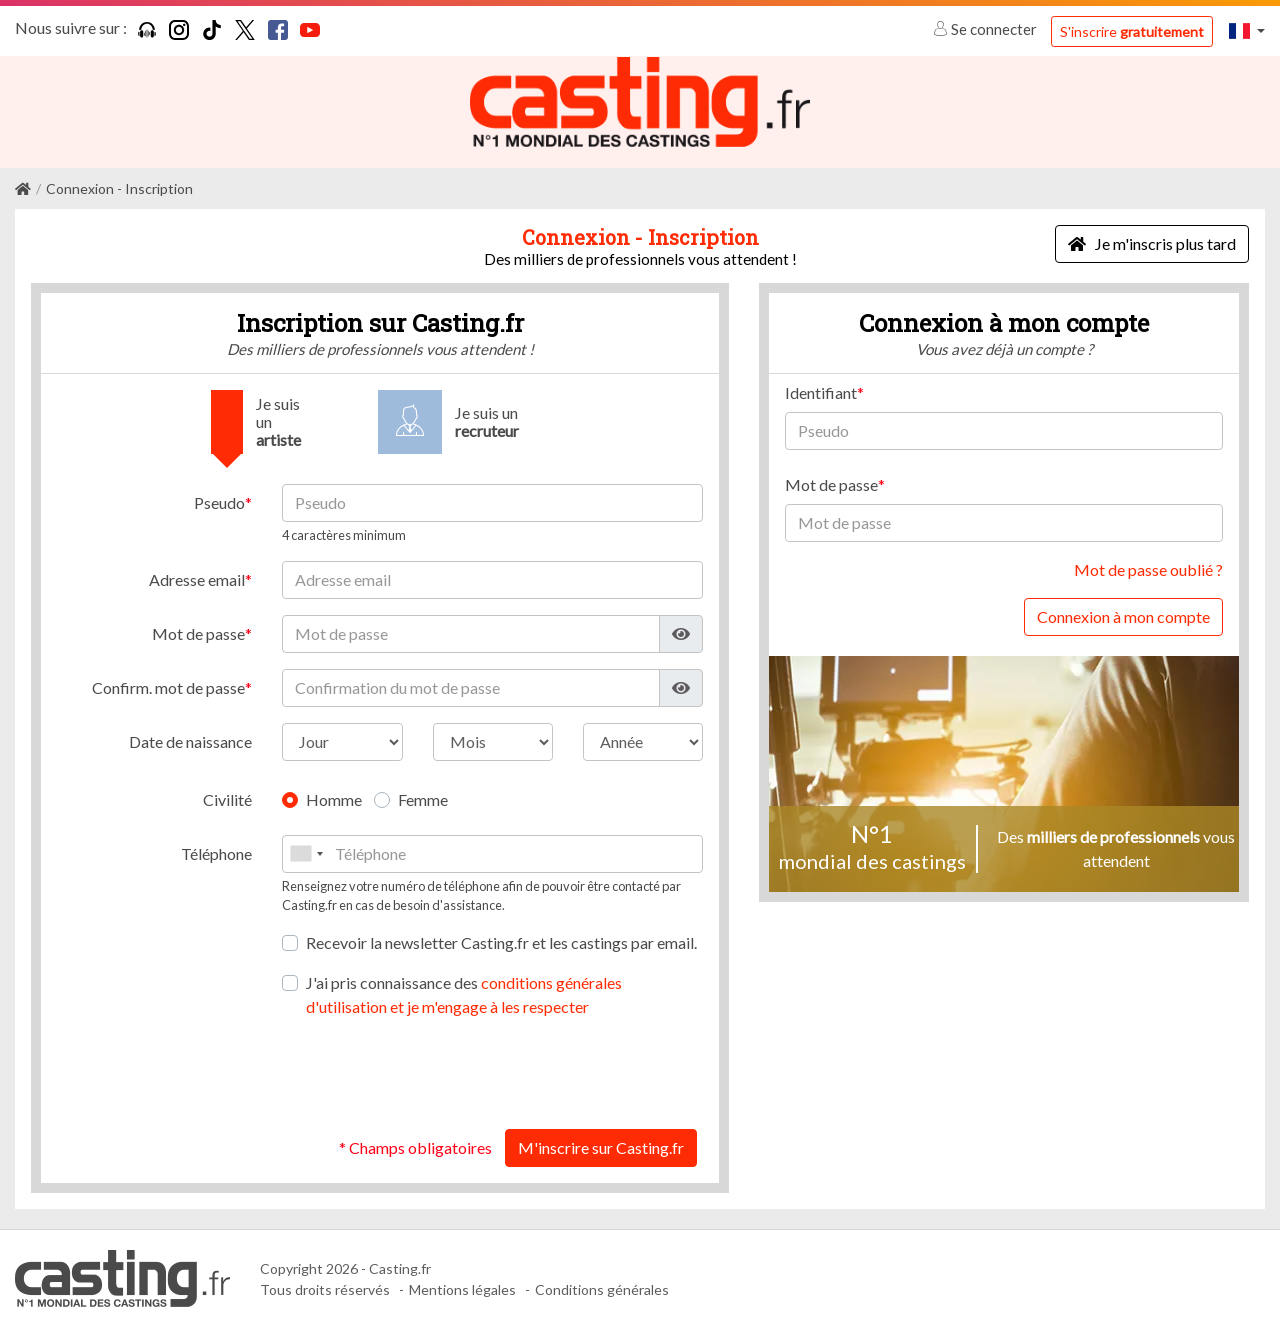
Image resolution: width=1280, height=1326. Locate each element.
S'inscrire (1132, 31)
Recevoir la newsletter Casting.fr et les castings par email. (501, 941)
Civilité (227, 798)
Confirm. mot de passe (168, 686)
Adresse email (197, 578)
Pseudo (219, 501)
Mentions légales (462, 1288)
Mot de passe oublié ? (1148, 568)
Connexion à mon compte (1123, 615)
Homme (334, 798)
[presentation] (551, 1073)
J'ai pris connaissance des (464, 993)
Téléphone (216, 852)
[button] (1247, 30)
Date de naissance (190, 740)
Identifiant (821, 391)
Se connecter (986, 29)
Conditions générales (602, 1288)
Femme (423, 798)
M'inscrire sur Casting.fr (601, 1146)
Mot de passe (198, 632)
